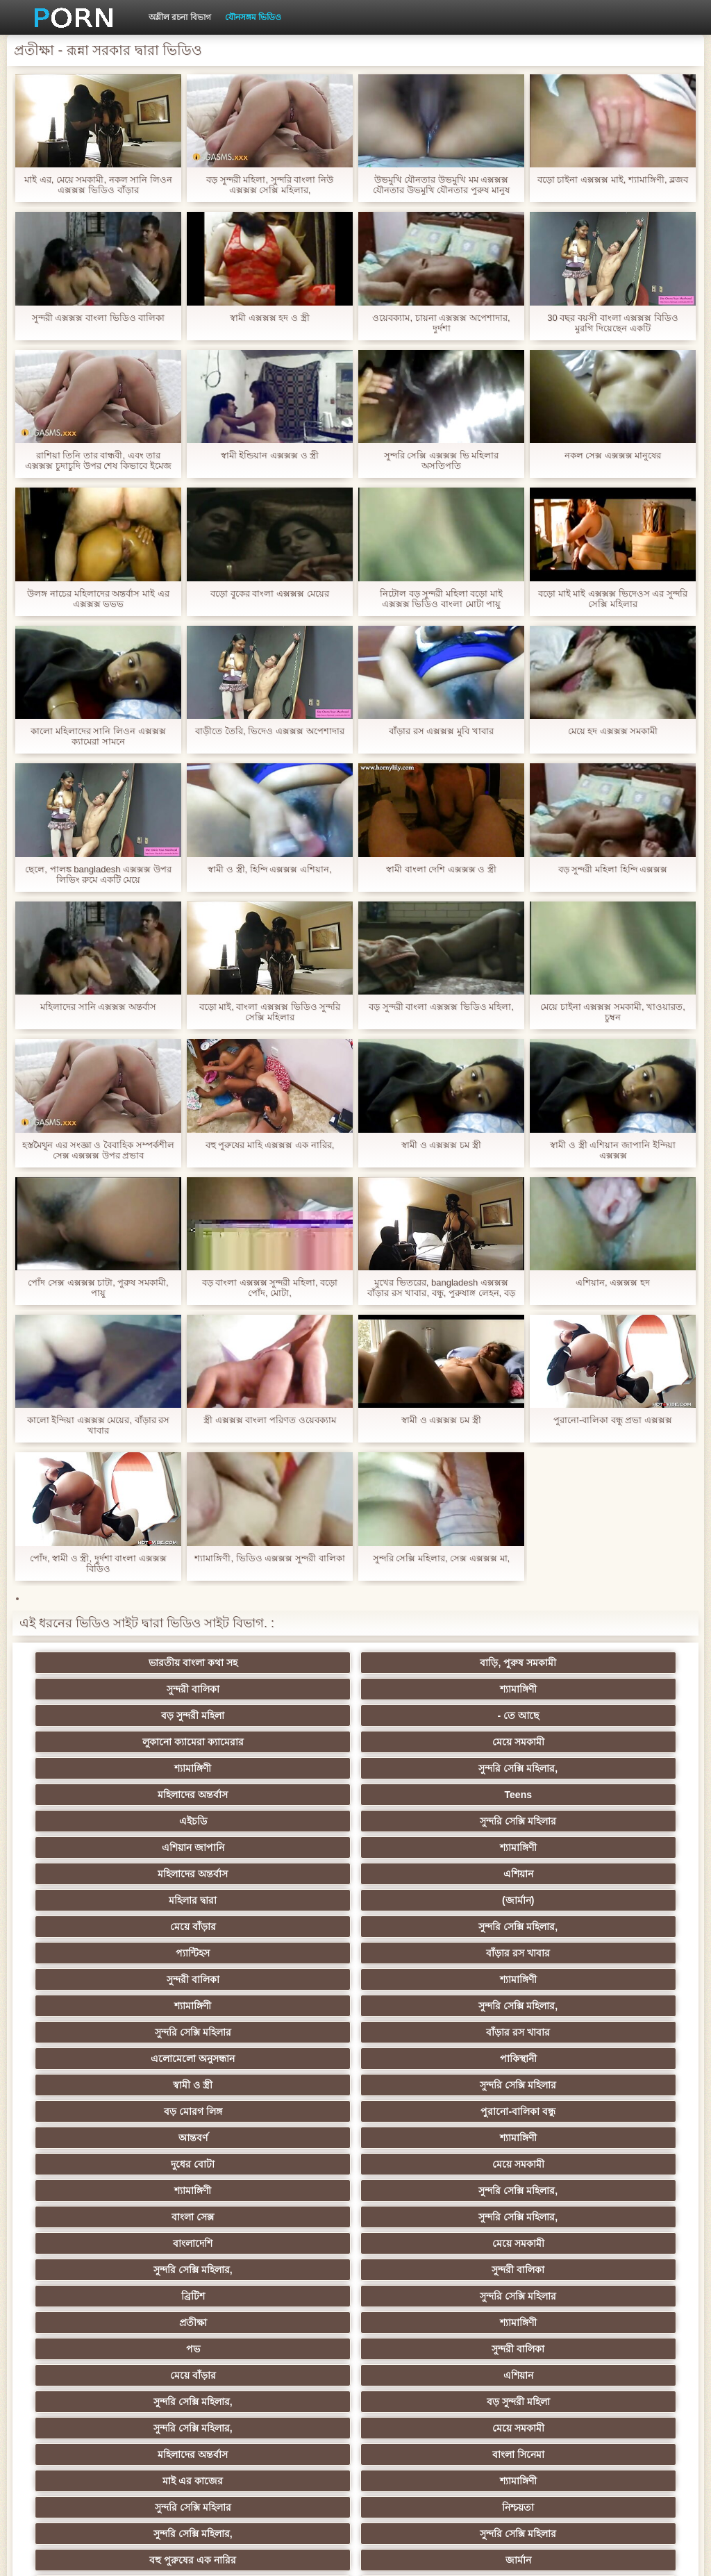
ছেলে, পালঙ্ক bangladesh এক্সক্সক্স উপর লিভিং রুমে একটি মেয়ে (98, 874)
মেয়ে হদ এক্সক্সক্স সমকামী (613, 731)
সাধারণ (423, 2243)
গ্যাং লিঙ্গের (423, 2164)
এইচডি (151, 1741)
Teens (559, 1715)
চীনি (559, 2216)
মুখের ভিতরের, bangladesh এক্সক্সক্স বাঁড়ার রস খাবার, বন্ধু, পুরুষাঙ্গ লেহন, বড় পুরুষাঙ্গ (441, 1287)
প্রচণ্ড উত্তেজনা (151, 2322)
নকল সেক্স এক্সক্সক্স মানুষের (613, 455)
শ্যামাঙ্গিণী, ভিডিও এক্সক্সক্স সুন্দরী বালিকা (269, 1558)
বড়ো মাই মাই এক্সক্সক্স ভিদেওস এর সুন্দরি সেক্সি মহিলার (612, 598)
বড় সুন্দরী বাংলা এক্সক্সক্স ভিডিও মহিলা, (441, 1007)
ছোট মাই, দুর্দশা (288, 2216)
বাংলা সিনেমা (288, 2058)
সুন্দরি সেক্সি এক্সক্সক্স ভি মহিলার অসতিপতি (441, 460)
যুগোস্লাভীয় (559, 2322)
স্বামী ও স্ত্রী (152, 1873)
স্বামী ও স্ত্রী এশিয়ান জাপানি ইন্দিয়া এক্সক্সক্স (612, 1150)
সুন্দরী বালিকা (423, 1662)
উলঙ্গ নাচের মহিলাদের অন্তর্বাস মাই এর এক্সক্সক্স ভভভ (98, 598)
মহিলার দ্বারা (423, 1768)
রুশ (287, 2375)
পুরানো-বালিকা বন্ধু (559, 1873)
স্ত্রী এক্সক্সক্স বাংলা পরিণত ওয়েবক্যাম (269, 1420)
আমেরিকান (151, 2296)
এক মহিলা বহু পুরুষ (560, 2111)
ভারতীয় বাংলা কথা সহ (151, 1662)
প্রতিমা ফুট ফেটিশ (151, 2164)
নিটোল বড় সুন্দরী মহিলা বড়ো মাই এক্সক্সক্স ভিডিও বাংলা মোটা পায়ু (441, 598)
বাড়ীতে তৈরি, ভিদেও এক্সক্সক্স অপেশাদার (269, 731)
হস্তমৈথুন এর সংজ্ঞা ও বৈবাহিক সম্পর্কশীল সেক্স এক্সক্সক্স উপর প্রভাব (98, 1150)
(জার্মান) (560, 1768)
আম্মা (151, 2190)
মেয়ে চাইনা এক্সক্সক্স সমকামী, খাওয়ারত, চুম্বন (612, 1012)
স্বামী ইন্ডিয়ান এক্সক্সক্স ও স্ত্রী (270, 455)
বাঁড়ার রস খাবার (560, 1794)
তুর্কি (423, 2111)
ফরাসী (559, 2348)
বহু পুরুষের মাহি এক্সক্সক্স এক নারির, (270, 1145)
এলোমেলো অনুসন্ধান (423, 1847)
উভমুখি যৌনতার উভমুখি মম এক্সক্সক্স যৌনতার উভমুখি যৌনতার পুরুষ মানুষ (441, 184)
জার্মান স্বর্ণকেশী (423, 2269)
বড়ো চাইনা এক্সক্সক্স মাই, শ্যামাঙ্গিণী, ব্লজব (612, 179)
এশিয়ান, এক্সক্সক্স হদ (613, 1282)
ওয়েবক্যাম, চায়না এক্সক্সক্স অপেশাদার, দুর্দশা (441, 323)
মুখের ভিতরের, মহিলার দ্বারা (560, 2375)
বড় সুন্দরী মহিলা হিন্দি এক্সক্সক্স (612, 869)
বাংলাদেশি (152, 1953)
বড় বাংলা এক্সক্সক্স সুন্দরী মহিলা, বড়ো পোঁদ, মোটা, (270, 1287)
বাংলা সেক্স (423, 1926)
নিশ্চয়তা (287, 2085)
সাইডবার (151, 2216)
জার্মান (288, 2111)
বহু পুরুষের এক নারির (151, 2111)
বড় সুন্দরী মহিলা (151, 1689)
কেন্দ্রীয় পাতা (602, 2554)
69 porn (424, 2322)
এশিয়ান (288, 1768)
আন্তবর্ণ (151, 1900)
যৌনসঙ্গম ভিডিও (253, 17)
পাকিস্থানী (559, 1847)
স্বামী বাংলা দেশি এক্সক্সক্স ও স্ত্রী (441, 869)
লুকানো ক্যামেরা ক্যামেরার (423, 1689)
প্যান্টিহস (423, 1794)
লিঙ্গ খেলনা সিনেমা (152, 2401)
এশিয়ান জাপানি (423, 1741)
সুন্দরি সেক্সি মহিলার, (287, 1715)
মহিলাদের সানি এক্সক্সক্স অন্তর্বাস (98, 1007)
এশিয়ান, (151, 2375)
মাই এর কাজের (424, 2058)
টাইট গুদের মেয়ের (560, 2428)
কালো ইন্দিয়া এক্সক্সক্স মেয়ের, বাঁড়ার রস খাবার (98, 1425)
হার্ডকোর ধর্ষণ (288, 2322)
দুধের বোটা (423, 1900)
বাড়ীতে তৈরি (287, 2296)
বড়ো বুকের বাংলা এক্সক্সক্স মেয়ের (269, 593)
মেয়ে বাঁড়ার (151, 1794)
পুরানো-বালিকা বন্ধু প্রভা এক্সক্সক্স (612, 1420)
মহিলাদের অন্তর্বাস (423, 1715)
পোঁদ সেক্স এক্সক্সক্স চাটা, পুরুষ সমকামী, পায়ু (98, 1287)
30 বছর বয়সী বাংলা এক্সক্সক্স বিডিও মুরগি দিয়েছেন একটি (612, 323)
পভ (151, 2005)
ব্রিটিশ (151, 1979)
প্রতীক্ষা (423, 1979)
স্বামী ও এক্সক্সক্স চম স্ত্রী (440, 1145)
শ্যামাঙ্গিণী (559, 1662)
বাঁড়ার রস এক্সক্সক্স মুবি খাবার (441, 731)
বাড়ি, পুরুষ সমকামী (287, 1662)
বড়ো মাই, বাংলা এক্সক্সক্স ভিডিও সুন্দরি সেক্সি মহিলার (270, 1012)
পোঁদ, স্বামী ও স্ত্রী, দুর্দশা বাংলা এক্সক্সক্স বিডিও (98, 1563)
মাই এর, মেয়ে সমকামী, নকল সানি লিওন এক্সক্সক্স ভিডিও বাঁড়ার (98, 184)
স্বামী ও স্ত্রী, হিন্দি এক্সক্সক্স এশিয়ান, (269, 869)
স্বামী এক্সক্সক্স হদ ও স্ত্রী (269, 318)
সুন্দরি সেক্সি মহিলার (287, 1741)
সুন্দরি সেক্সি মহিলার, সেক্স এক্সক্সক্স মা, (441, 1558)
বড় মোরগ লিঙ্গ (423, 1873)
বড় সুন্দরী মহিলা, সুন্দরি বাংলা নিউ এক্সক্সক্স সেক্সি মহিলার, (269, 184)
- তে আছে (287, 1689)
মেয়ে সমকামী (559, 1689)
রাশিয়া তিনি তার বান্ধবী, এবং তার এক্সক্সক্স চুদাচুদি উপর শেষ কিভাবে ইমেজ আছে (98, 460)
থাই (287, 2137)
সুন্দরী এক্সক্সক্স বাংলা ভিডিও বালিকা (98, 318)
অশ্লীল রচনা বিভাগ (180, 17)
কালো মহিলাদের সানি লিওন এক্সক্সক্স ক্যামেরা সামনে (98, 736)
